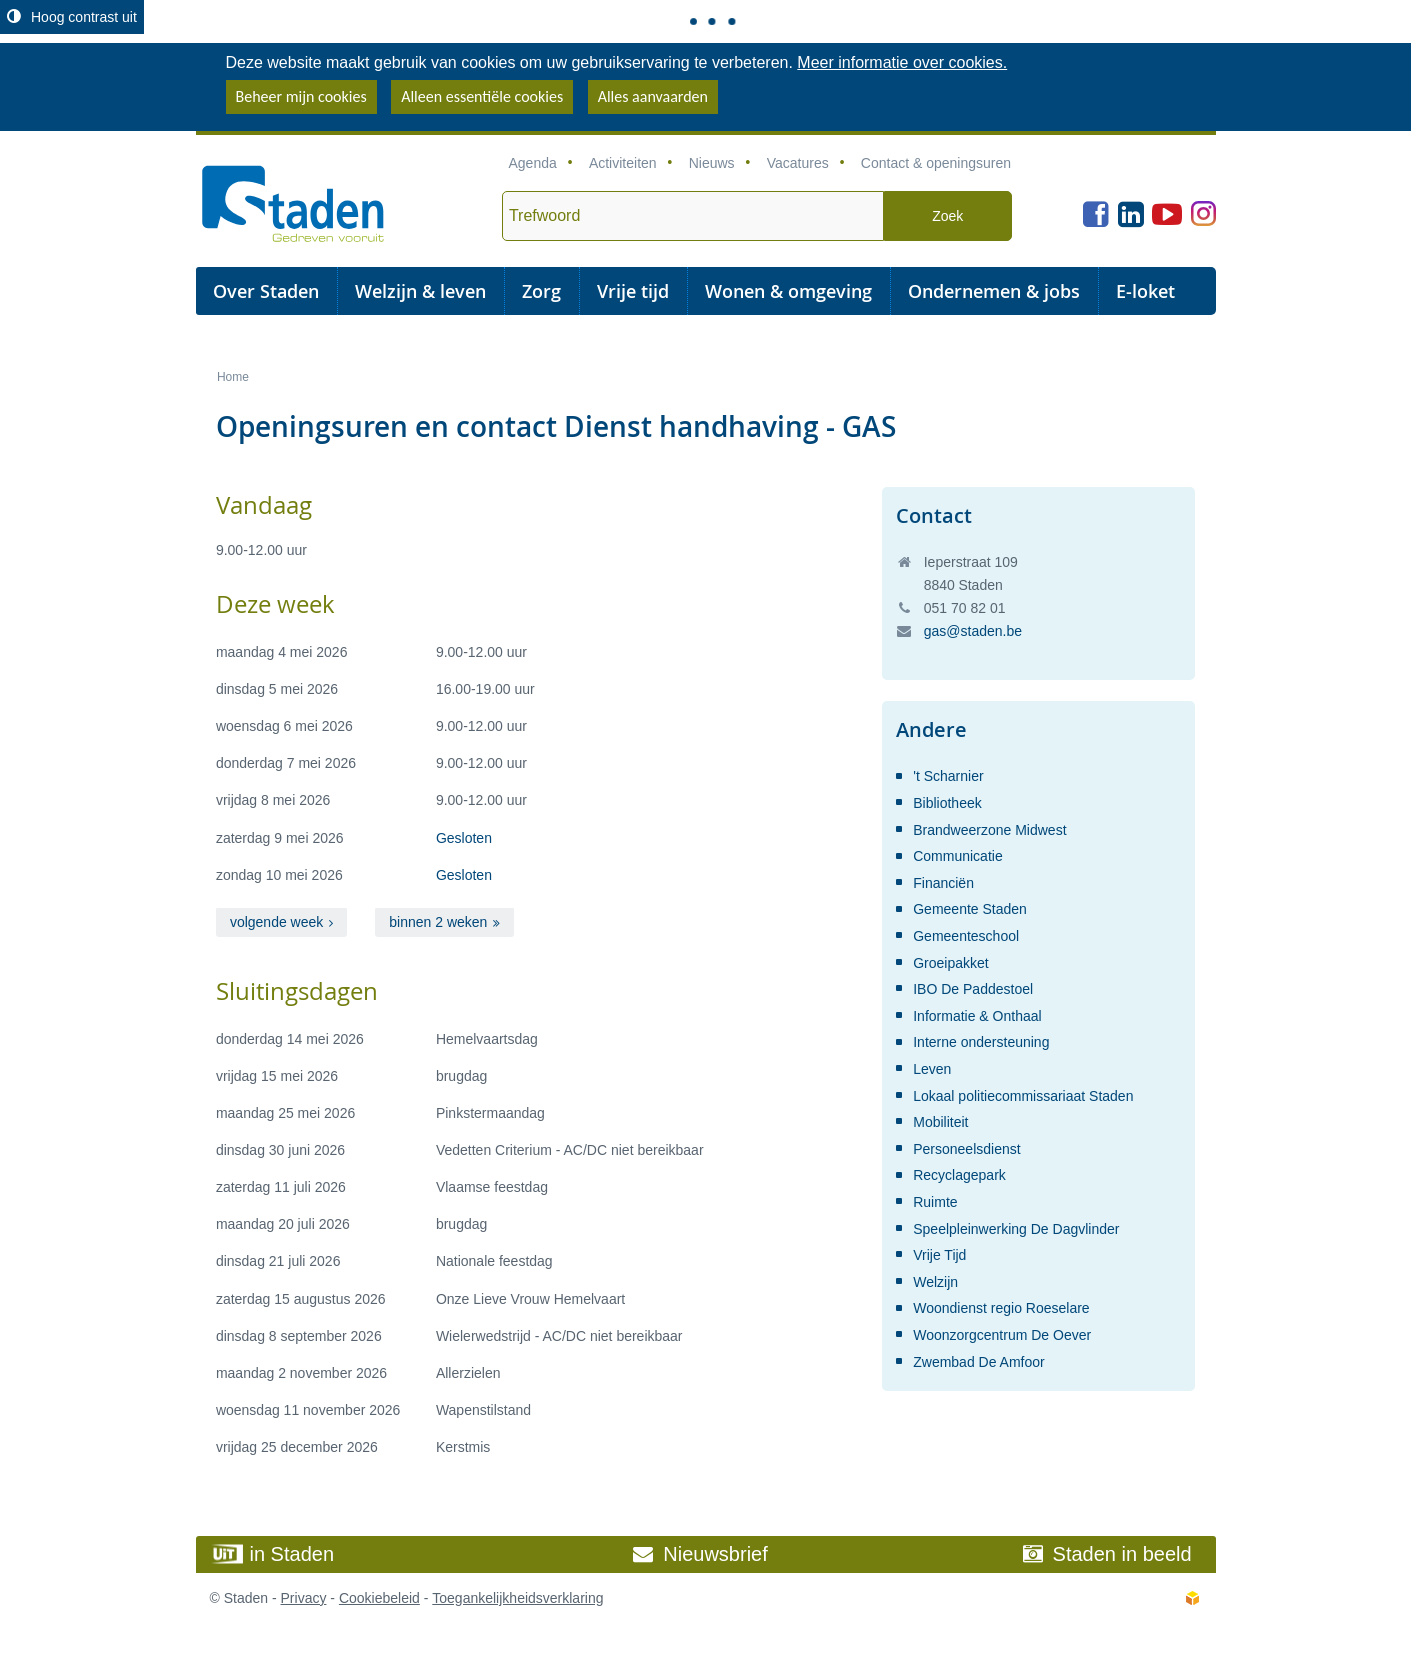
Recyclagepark (959, 1175)
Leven (932, 1069)
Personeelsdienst (966, 1149)
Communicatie (957, 856)
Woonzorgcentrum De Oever (1002, 1335)
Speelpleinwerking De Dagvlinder (1016, 1229)
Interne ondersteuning (981, 1042)
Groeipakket (950, 963)
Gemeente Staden (970, 909)
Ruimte (935, 1202)
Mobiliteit (940, 1122)
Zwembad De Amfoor (979, 1362)
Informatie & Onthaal (977, 1016)
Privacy (304, 1598)
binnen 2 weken (438, 922)
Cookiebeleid (379, 1598)
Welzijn (935, 1282)
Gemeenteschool (966, 936)
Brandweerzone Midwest (989, 830)
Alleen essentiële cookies (482, 96)
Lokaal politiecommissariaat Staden (1023, 1096)
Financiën (943, 883)
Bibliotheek (947, 803)
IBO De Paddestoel (973, 989)
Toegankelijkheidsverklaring (517, 1598)
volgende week (276, 922)
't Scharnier (948, 776)
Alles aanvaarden (653, 96)
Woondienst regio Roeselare (1001, 1308)
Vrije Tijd (939, 1255)
